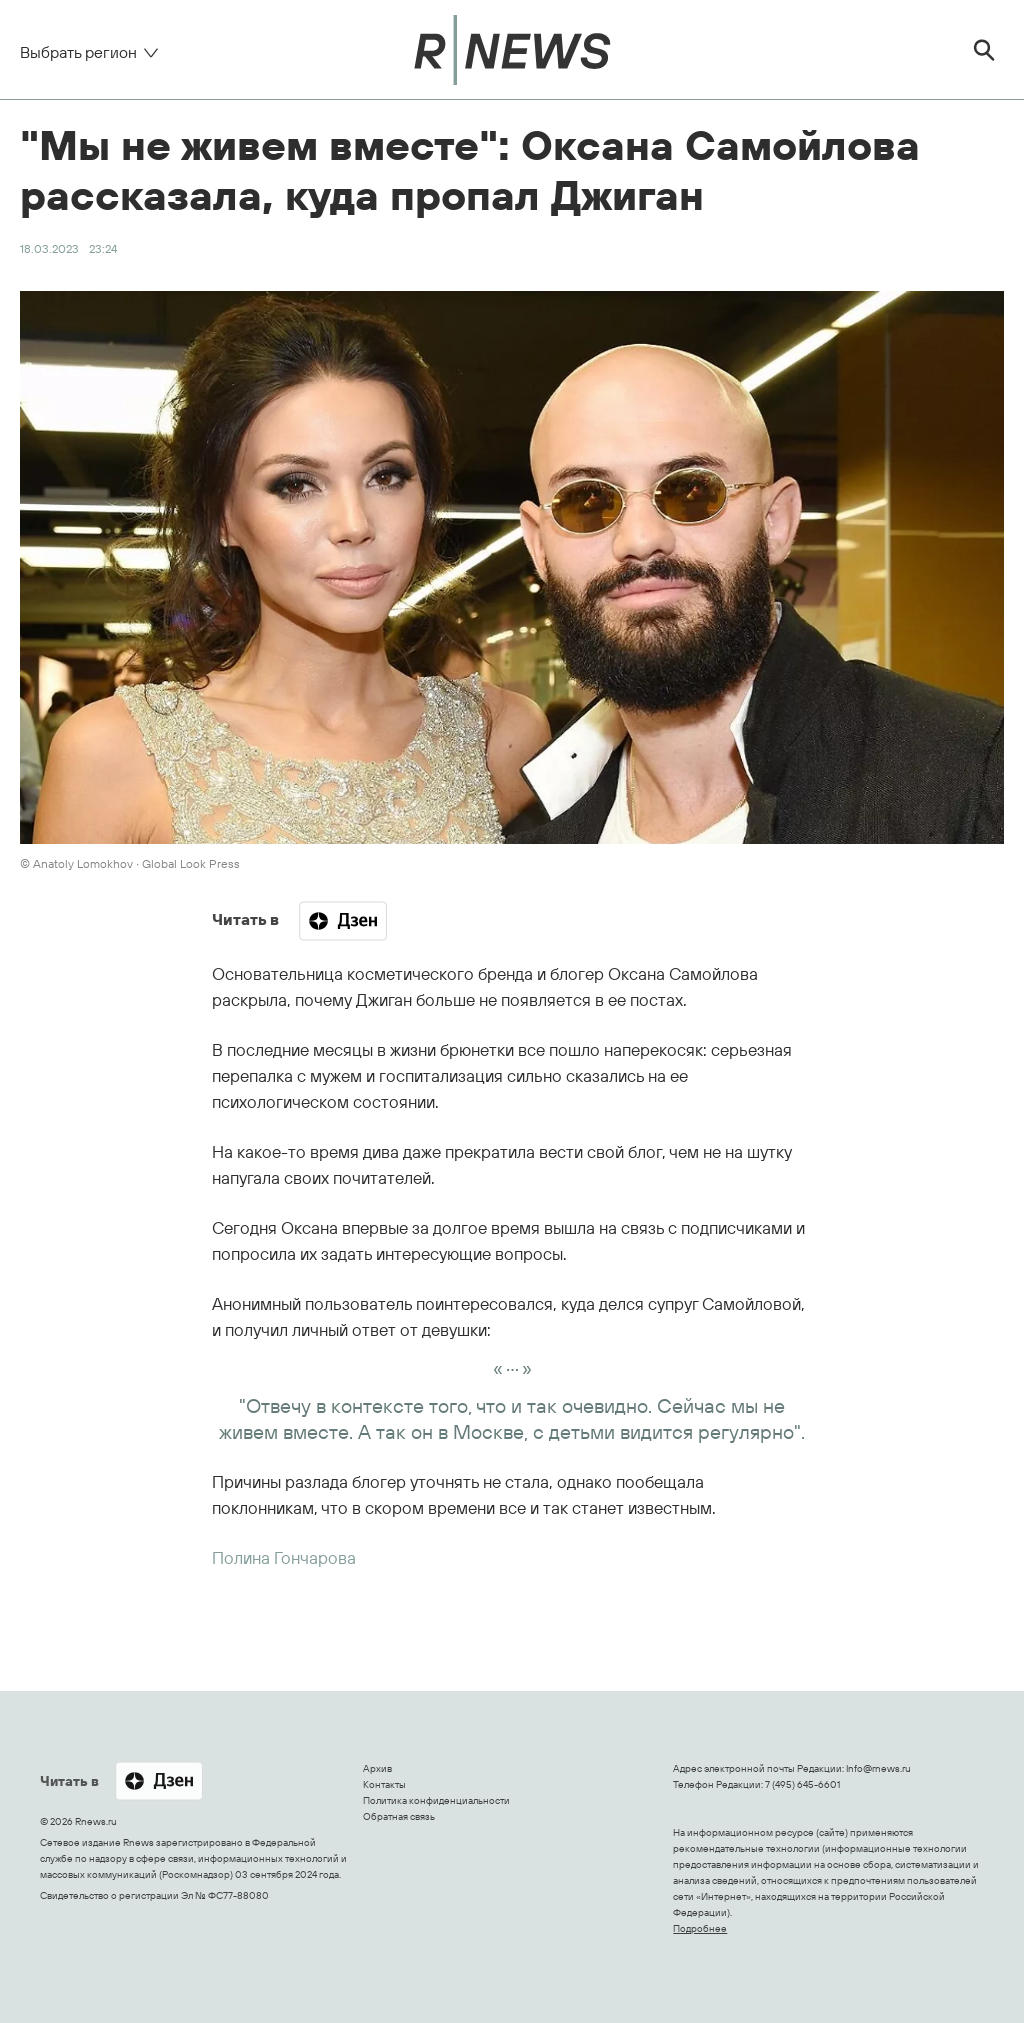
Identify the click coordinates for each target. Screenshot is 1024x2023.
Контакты (384, 1784)
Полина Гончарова (284, 1557)
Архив (377, 1768)
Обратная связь (399, 1816)
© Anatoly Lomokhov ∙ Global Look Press (130, 863)
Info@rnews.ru (878, 1768)
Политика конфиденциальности (436, 1800)
